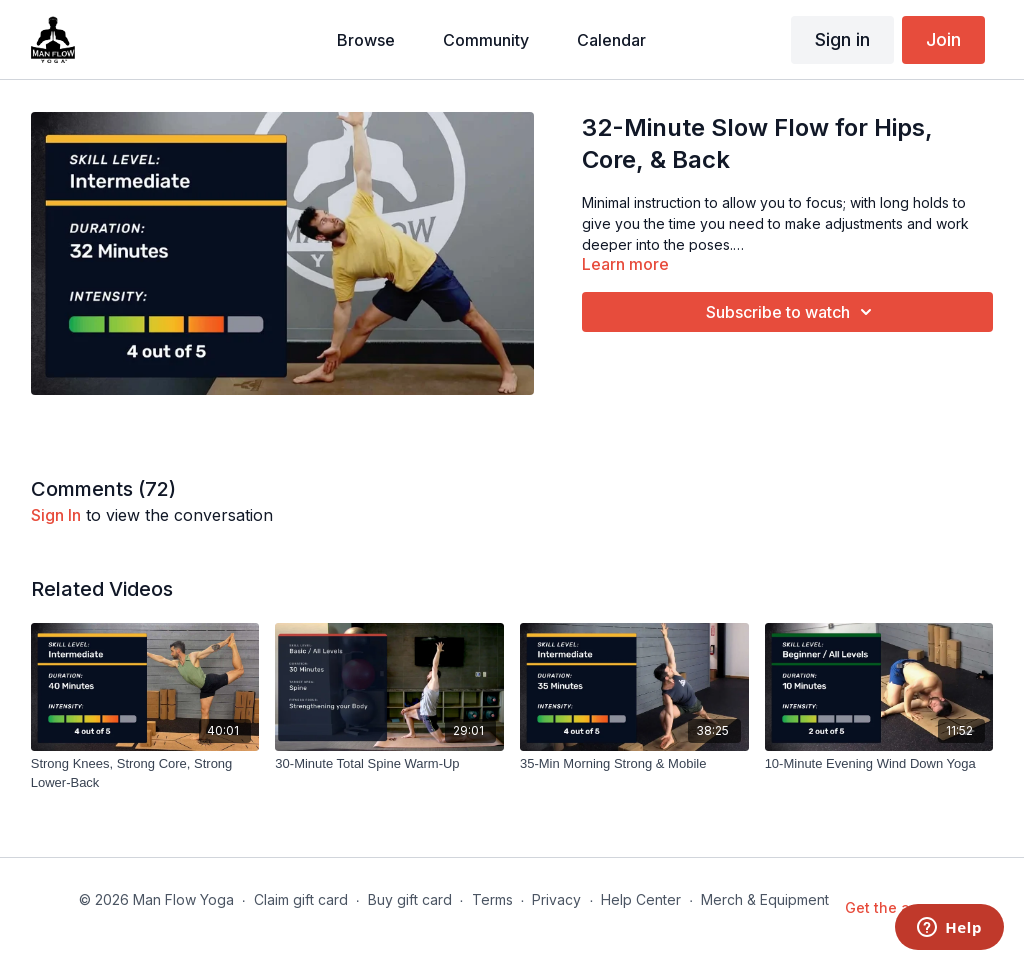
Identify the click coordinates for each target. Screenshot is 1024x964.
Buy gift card (410, 899)
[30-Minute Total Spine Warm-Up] (389, 764)
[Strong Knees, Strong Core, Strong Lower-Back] (145, 773)
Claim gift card (301, 899)
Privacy (556, 899)
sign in (56, 515)
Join (943, 39)
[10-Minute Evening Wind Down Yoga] (879, 764)
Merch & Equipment (765, 899)
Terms (492, 899)
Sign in (842, 39)
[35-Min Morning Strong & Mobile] (634, 764)
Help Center (641, 899)
